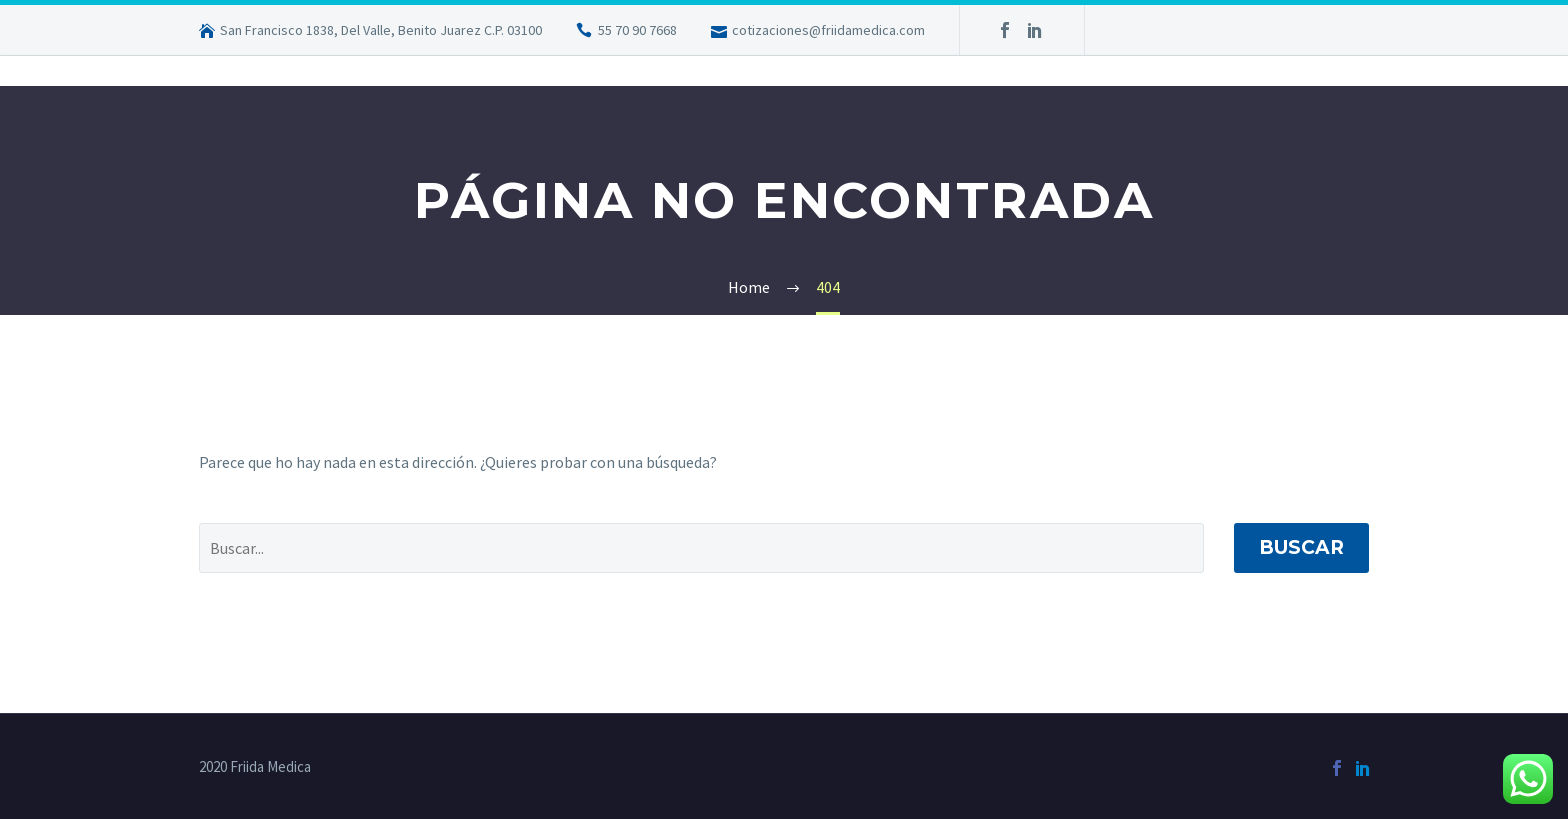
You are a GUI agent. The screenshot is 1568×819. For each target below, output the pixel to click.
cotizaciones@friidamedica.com (828, 30)
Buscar (1301, 547)
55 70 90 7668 (637, 30)
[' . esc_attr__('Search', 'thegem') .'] (701, 548)
